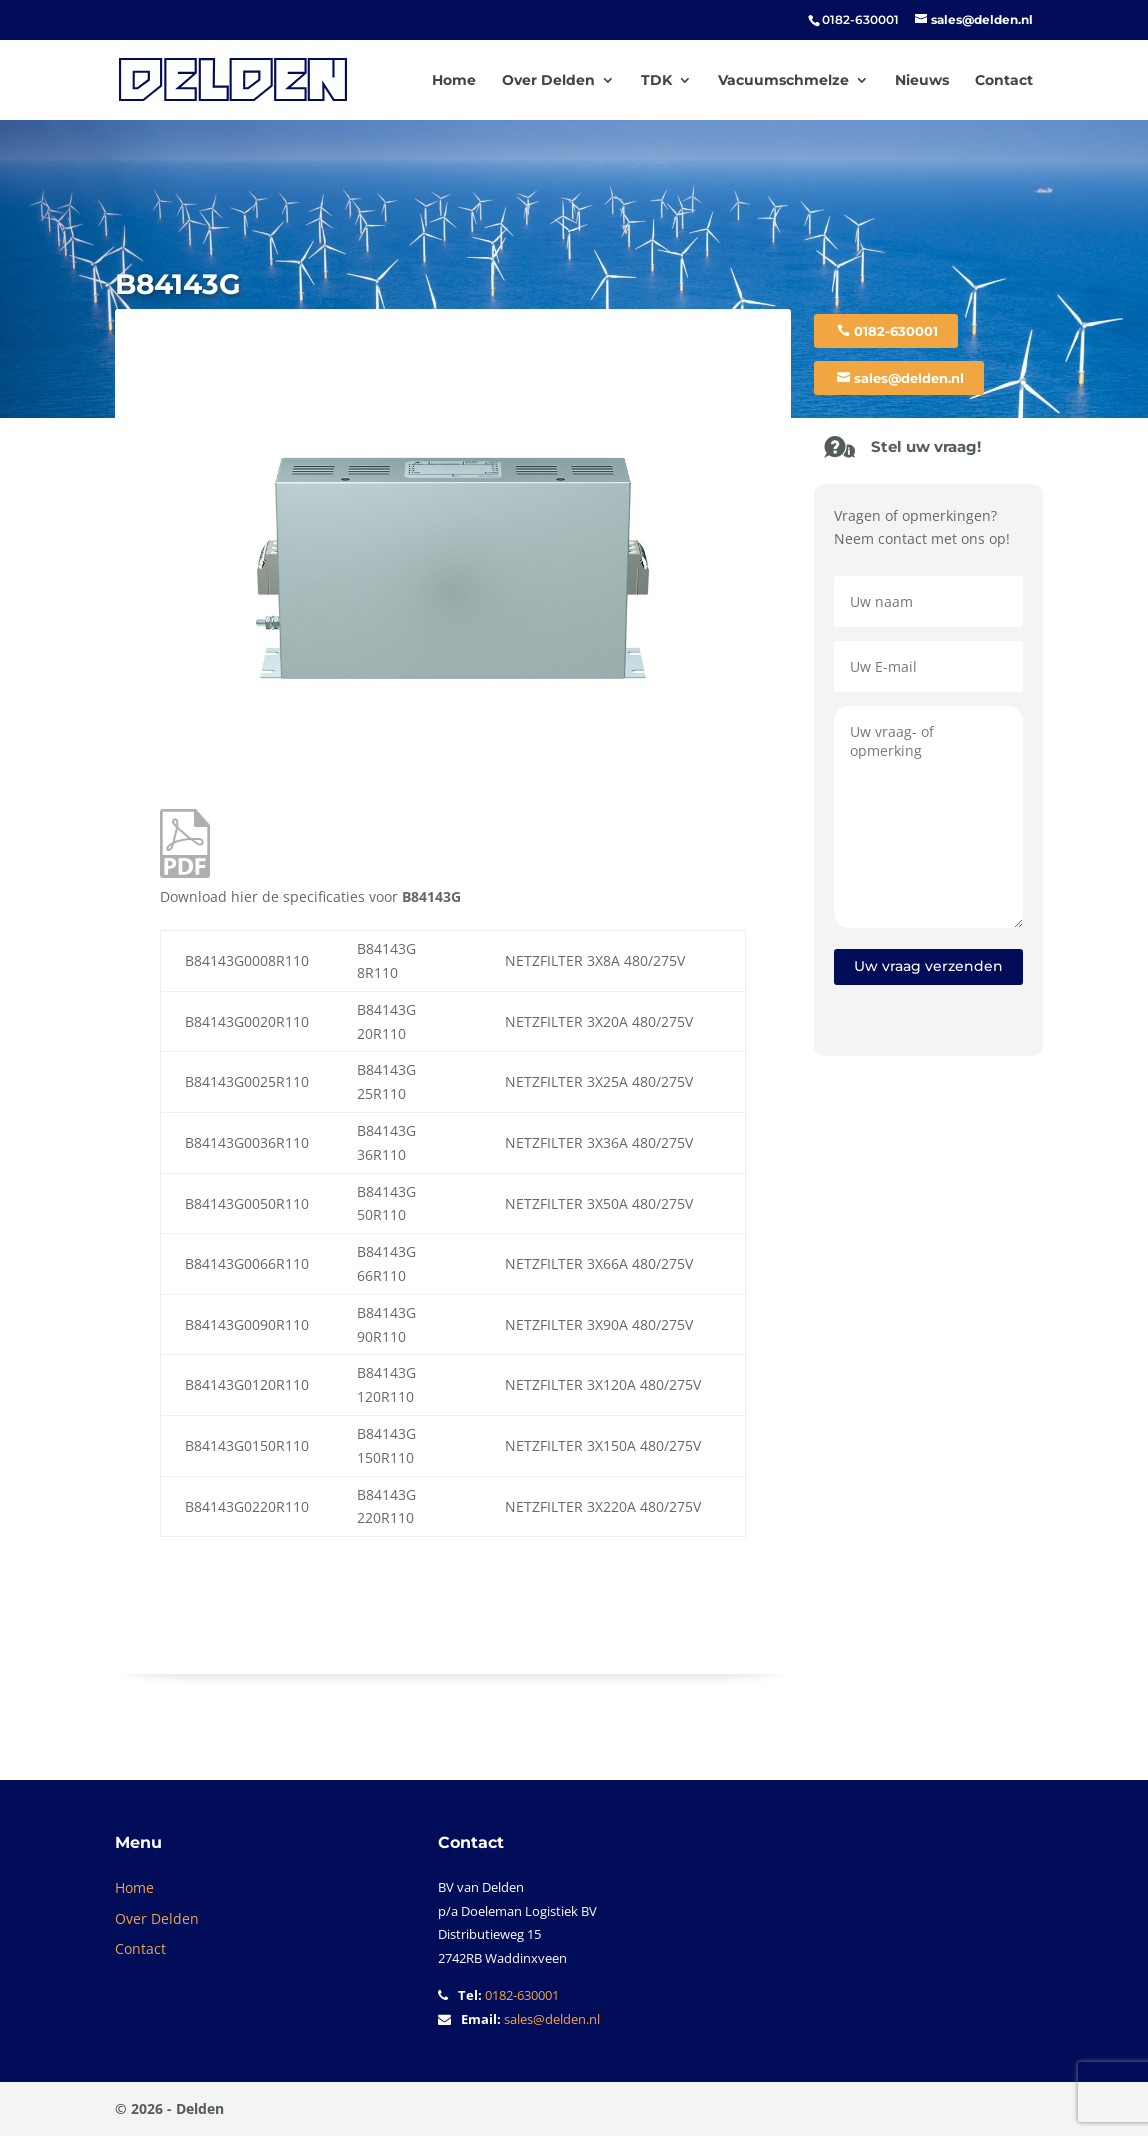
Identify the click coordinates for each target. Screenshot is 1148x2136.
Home (454, 81)
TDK (656, 81)
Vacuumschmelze (783, 81)
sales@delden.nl (909, 378)
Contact (1004, 81)
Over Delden (548, 81)
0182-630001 (896, 331)
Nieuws (922, 81)
